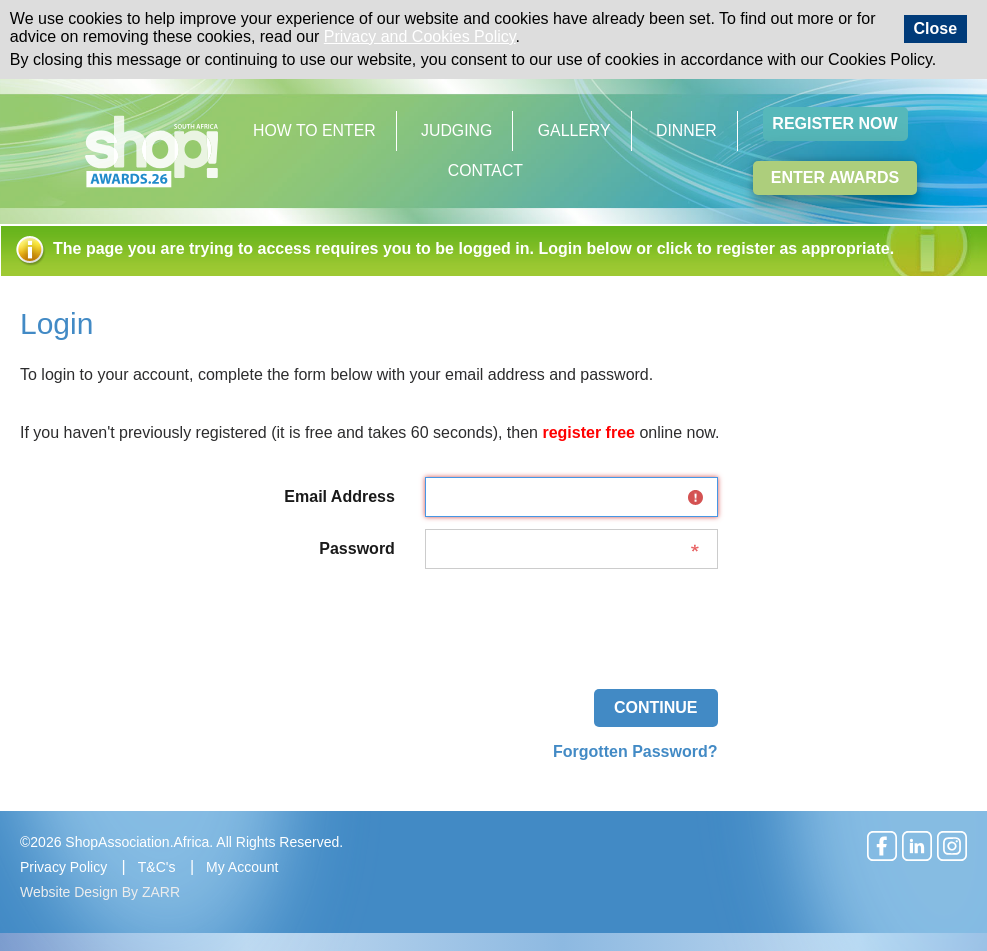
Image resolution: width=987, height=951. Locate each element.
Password (357, 548)
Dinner (686, 130)
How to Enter (314, 130)
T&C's (157, 867)
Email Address (339, 496)
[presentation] (566, 620)
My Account (242, 867)
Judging (456, 130)
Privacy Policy (63, 867)
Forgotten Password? (635, 751)
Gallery (574, 130)
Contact (485, 170)
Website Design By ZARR (100, 892)
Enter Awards (835, 177)
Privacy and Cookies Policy (420, 36)
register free (588, 432)
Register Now (834, 123)
